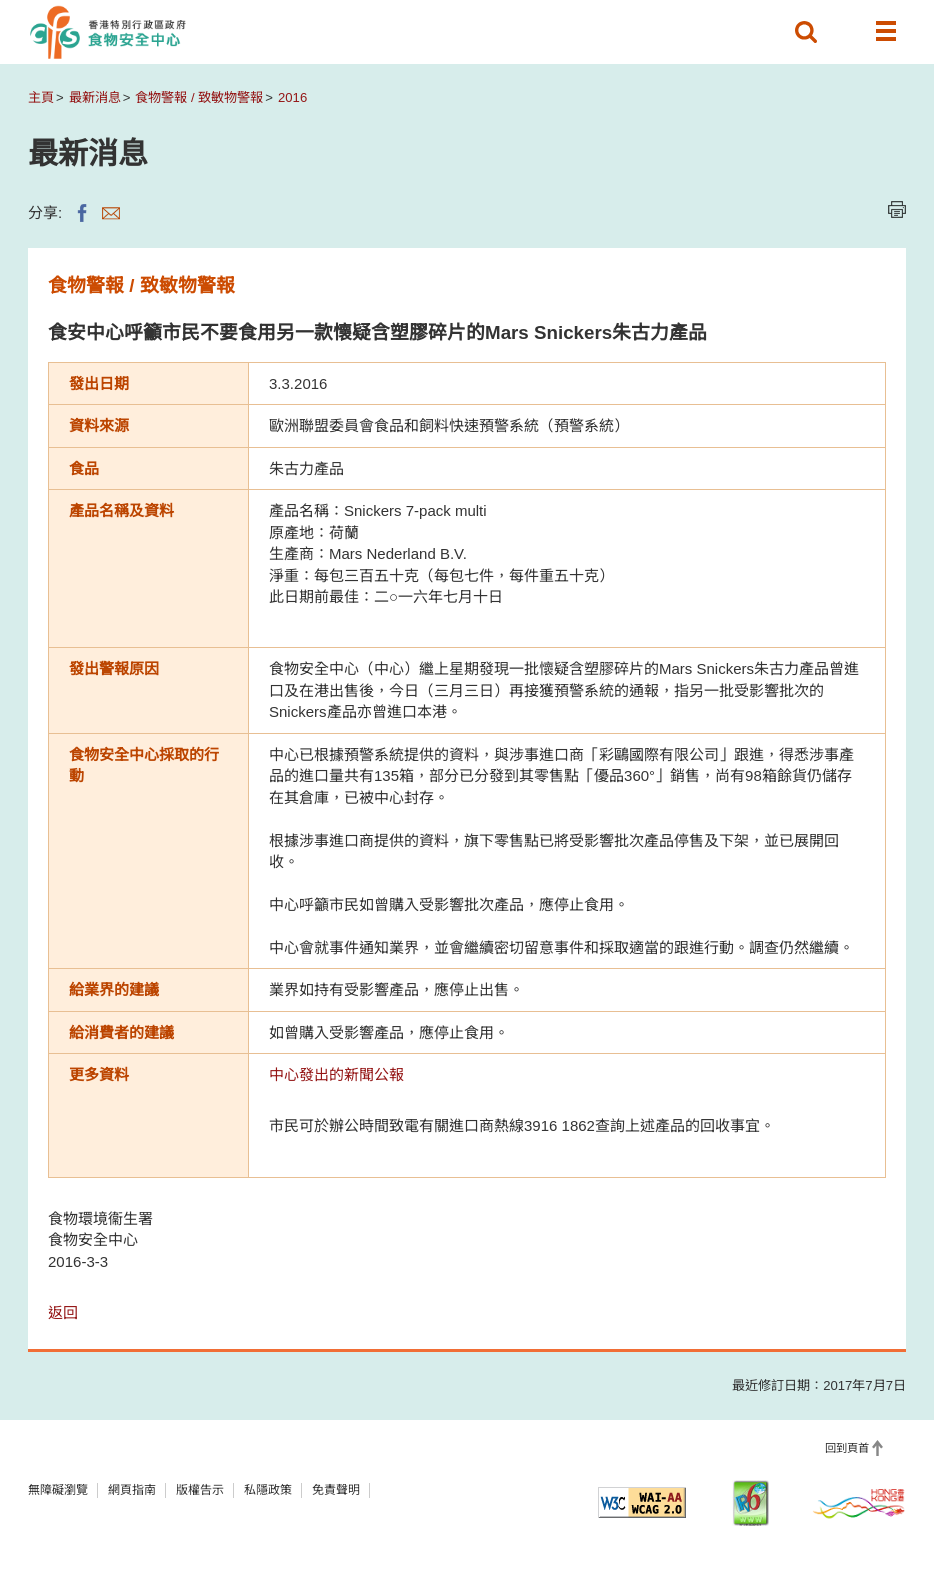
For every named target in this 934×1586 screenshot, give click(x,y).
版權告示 (200, 1490)
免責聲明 (336, 1490)
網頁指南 (132, 1490)
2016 (292, 97)
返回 (63, 1312)
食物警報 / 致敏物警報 (199, 97)
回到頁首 (847, 1448)
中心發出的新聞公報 (336, 1074)
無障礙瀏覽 (58, 1490)
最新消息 (95, 97)
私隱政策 (268, 1490)
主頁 (41, 97)
